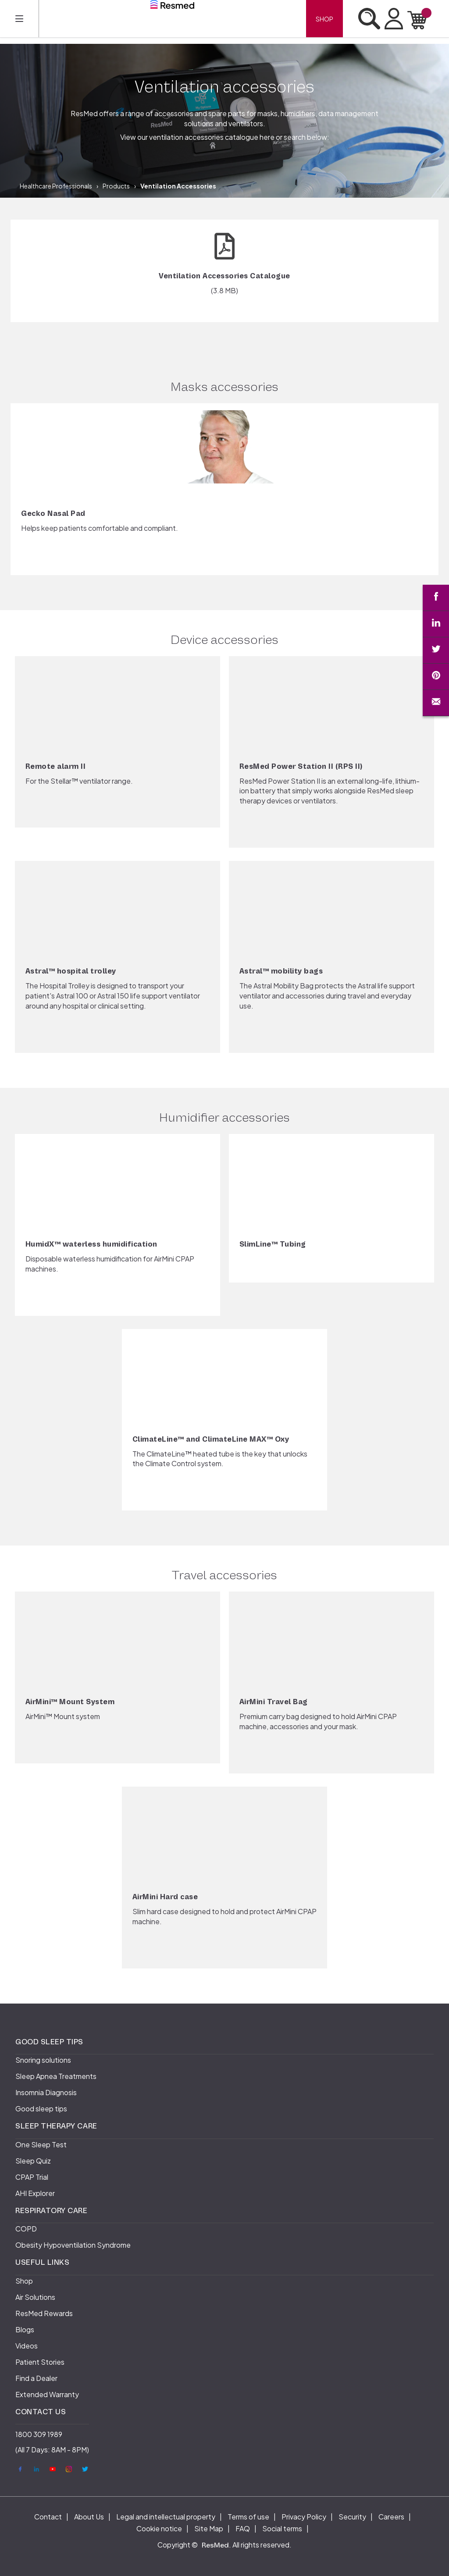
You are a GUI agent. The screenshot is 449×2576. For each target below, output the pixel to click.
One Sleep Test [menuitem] (41, 2144)
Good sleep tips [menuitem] (41, 2108)
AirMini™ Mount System (70, 1702)
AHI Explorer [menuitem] (35, 2193)
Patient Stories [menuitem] (39, 2361)
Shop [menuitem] (24, 2280)
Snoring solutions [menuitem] (43, 2059)
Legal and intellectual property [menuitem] (165, 2516)
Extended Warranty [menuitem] (47, 2394)
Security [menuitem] (352, 2516)
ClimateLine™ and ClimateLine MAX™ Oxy (210, 1439)
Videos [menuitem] (26, 2345)
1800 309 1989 (38, 2434)
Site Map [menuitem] (208, 2528)
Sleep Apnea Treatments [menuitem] (55, 2076)
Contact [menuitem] (48, 2516)
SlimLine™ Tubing (272, 1244)
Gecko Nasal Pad (53, 513)
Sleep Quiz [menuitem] (33, 2160)
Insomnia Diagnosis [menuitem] (46, 2092)
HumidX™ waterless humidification (91, 1244)
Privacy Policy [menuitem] (304, 2516)
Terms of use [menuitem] (248, 2516)
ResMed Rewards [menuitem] (44, 2313)
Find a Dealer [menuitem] (36, 2378)
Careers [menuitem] (391, 2516)
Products (116, 186)
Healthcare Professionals (56, 186)
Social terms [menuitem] (282, 2528)
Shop (324, 19)
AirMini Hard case (165, 1897)
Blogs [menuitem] (24, 2329)
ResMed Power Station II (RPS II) (301, 766)
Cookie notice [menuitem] (159, 2528)
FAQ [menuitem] (242, 2528)
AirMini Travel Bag (273, 1702)
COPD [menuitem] (26, 2228)
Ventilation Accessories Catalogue (224, 276)
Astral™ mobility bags (281, 971)
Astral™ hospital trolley (70, 971)
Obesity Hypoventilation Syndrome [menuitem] (73, 2244)
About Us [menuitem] (89, 2516)
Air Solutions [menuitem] (35, 2297)
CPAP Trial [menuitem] (31, 2177)
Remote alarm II (55, 766)
